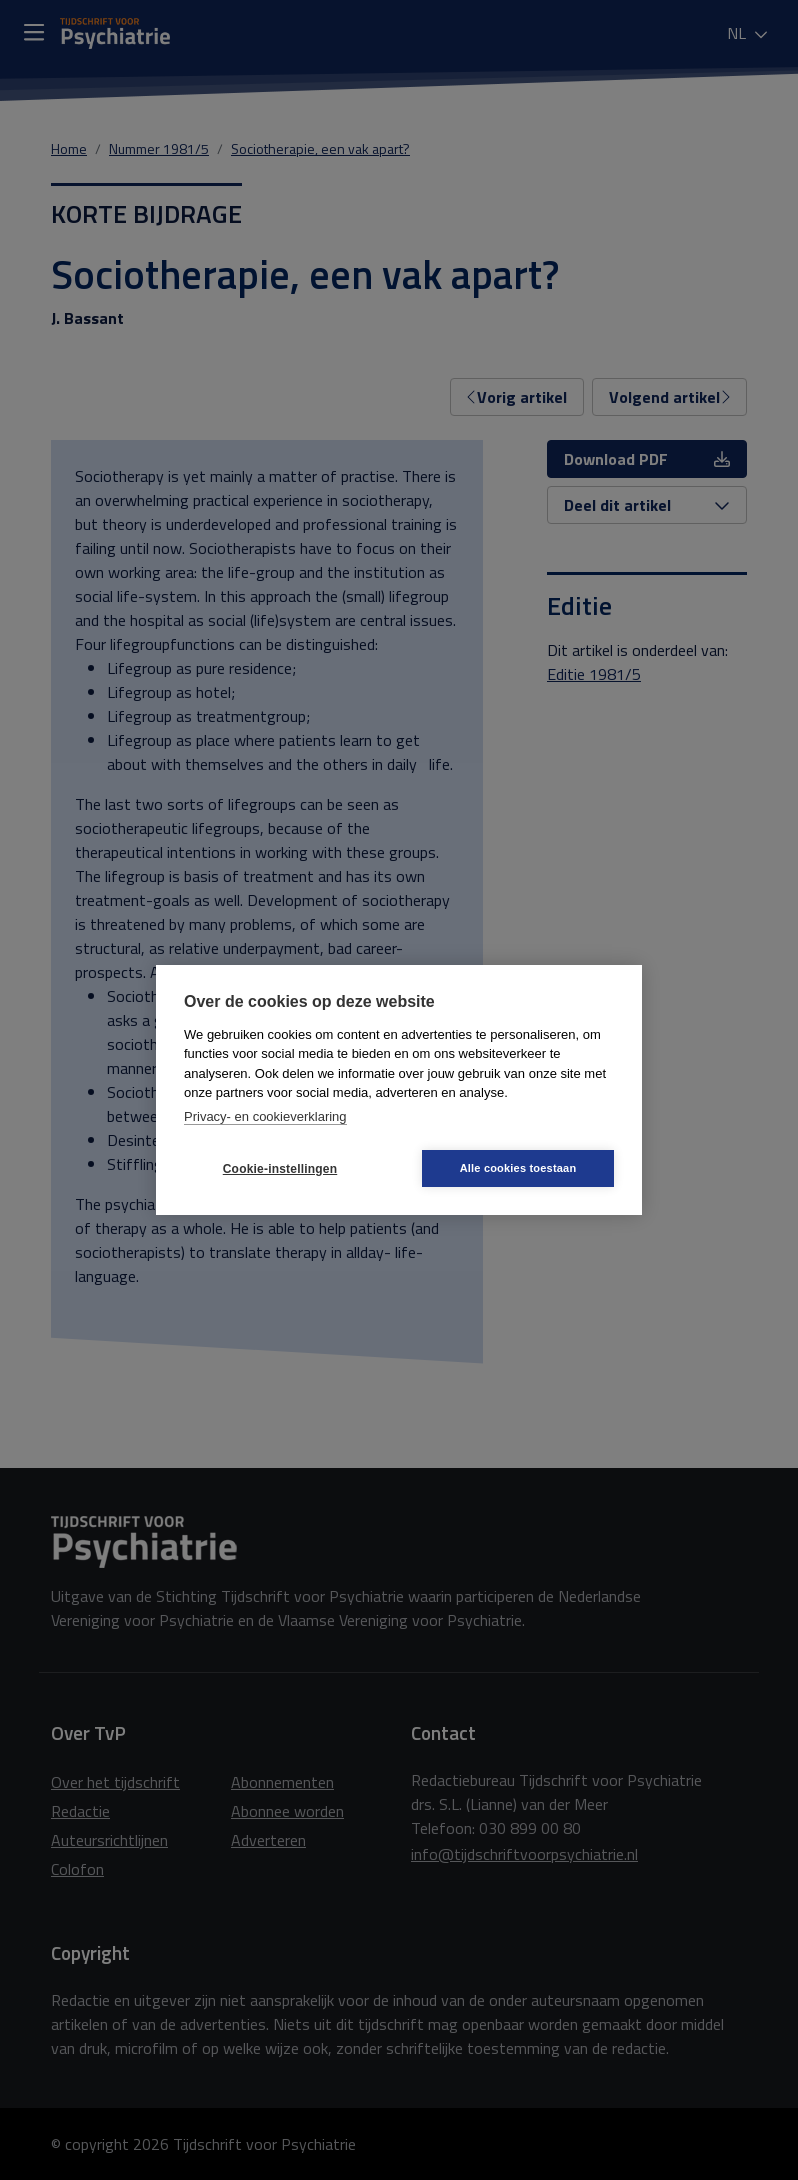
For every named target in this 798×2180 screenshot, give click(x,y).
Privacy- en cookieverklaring (265, 1116)
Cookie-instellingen (280, 1169)
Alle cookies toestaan (518, 1168)
